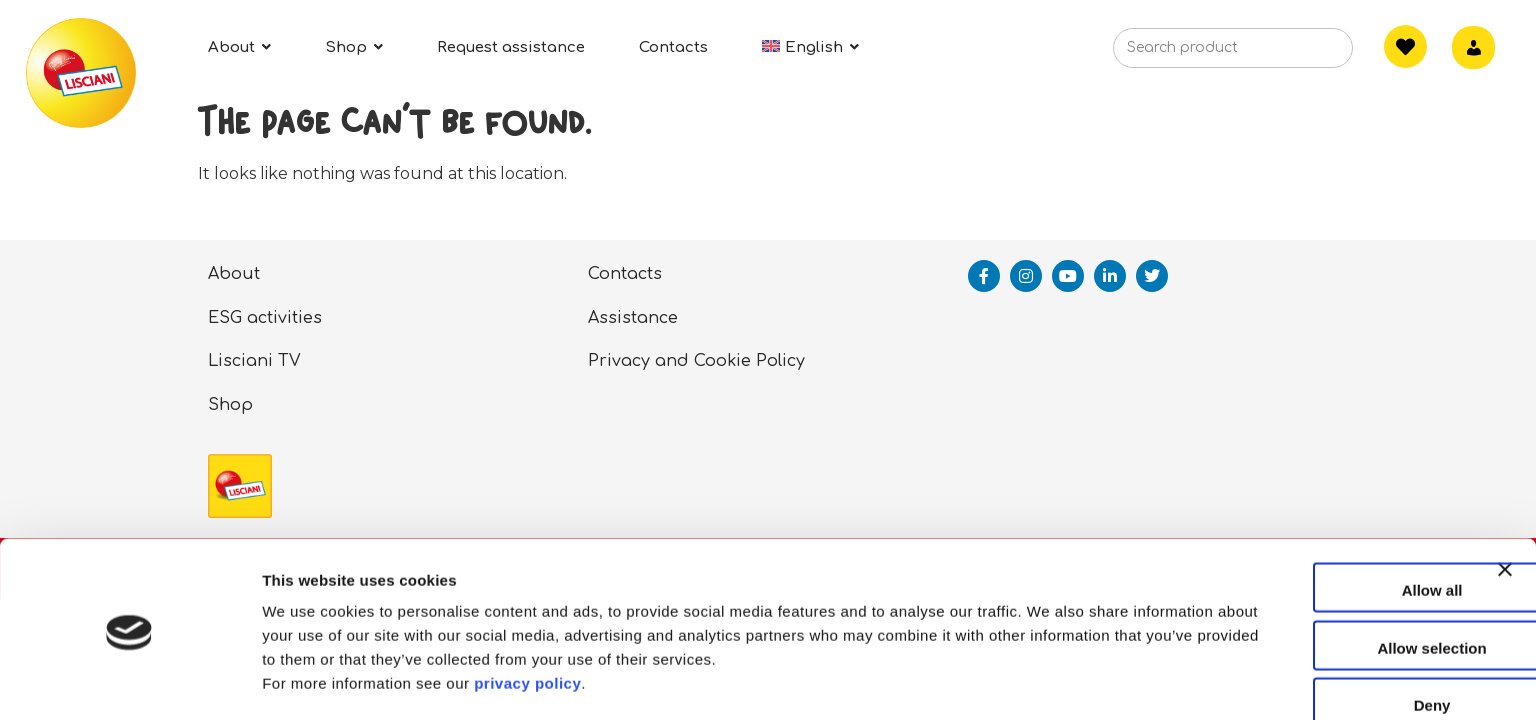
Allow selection (1317, 580)
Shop (230, 405)
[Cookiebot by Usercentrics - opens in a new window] (129, 681)
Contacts (625, 274)
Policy (780, 361)
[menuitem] (810, 47)
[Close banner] (1505, 520)
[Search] (1307, 54)
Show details (1049, 680)
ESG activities (265, 318)
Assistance (633, 318)
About (234, 274)
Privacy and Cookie (669, 361)
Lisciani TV (254, 361)
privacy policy (527, 615)
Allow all (1318, 522)
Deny (1318, 637)
